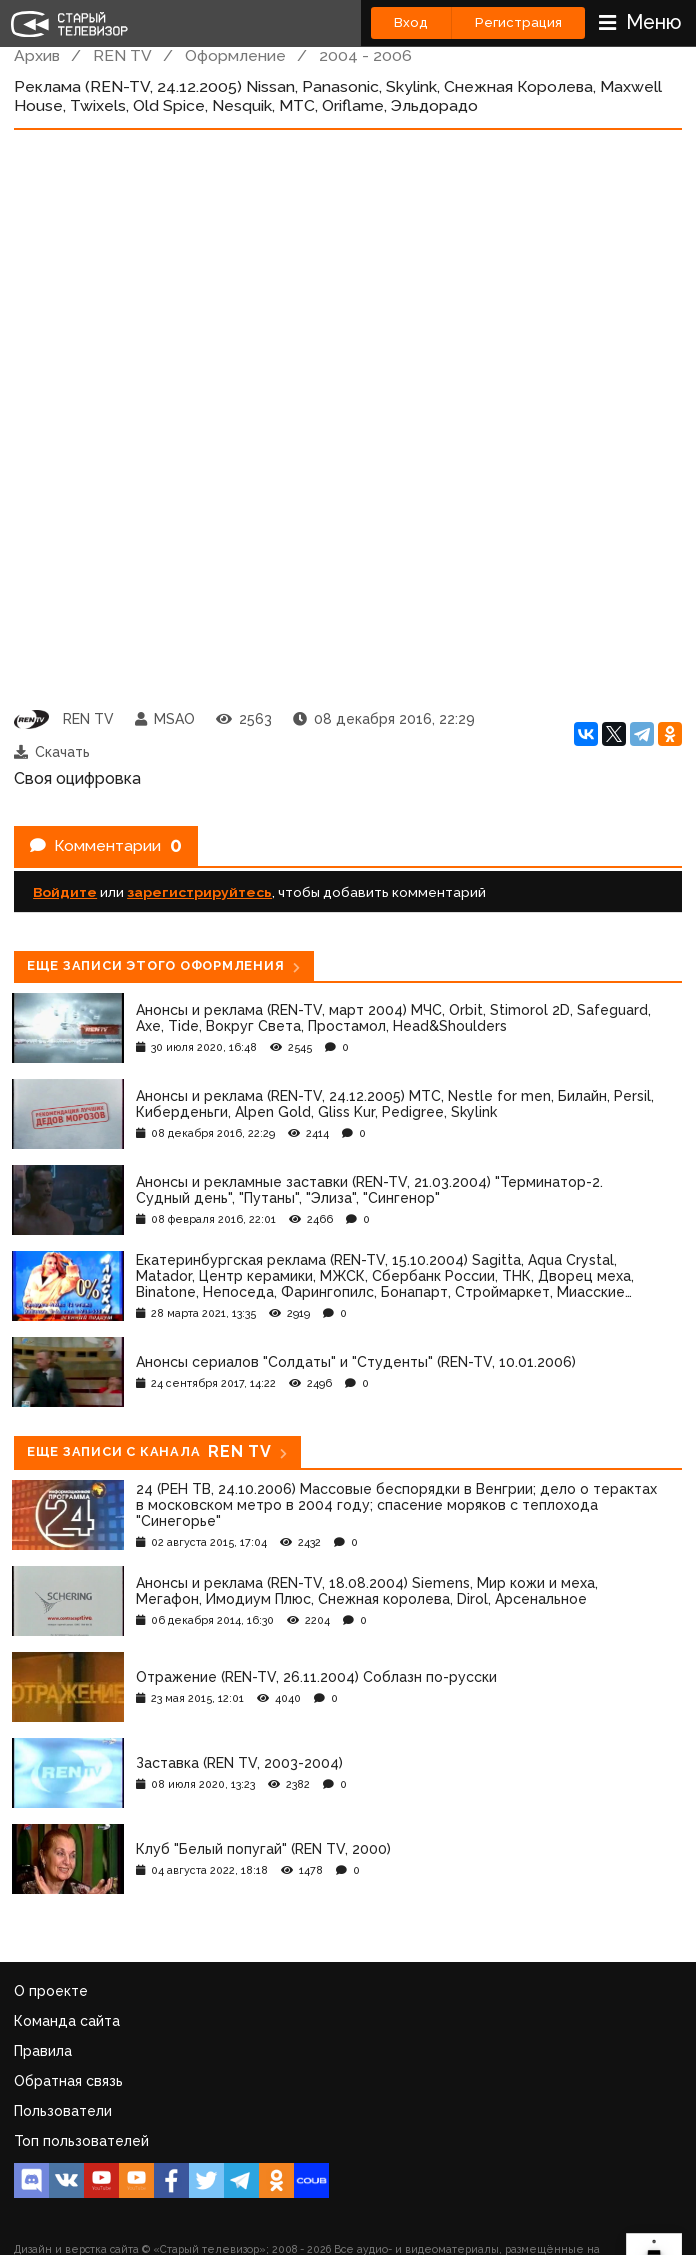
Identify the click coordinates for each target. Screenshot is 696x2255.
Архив (37, 55)
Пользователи (63, 2111)
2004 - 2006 (365, 55)
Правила (43, 2051)
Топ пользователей (81, 2141)
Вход (411, 22)
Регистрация (518, 22)
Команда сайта (67, 2021)
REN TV (122, 55)
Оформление (235, 55)
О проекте (51, 1991)
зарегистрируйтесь (199, 892)
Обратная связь (68, 2081)
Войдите (65, 892)
